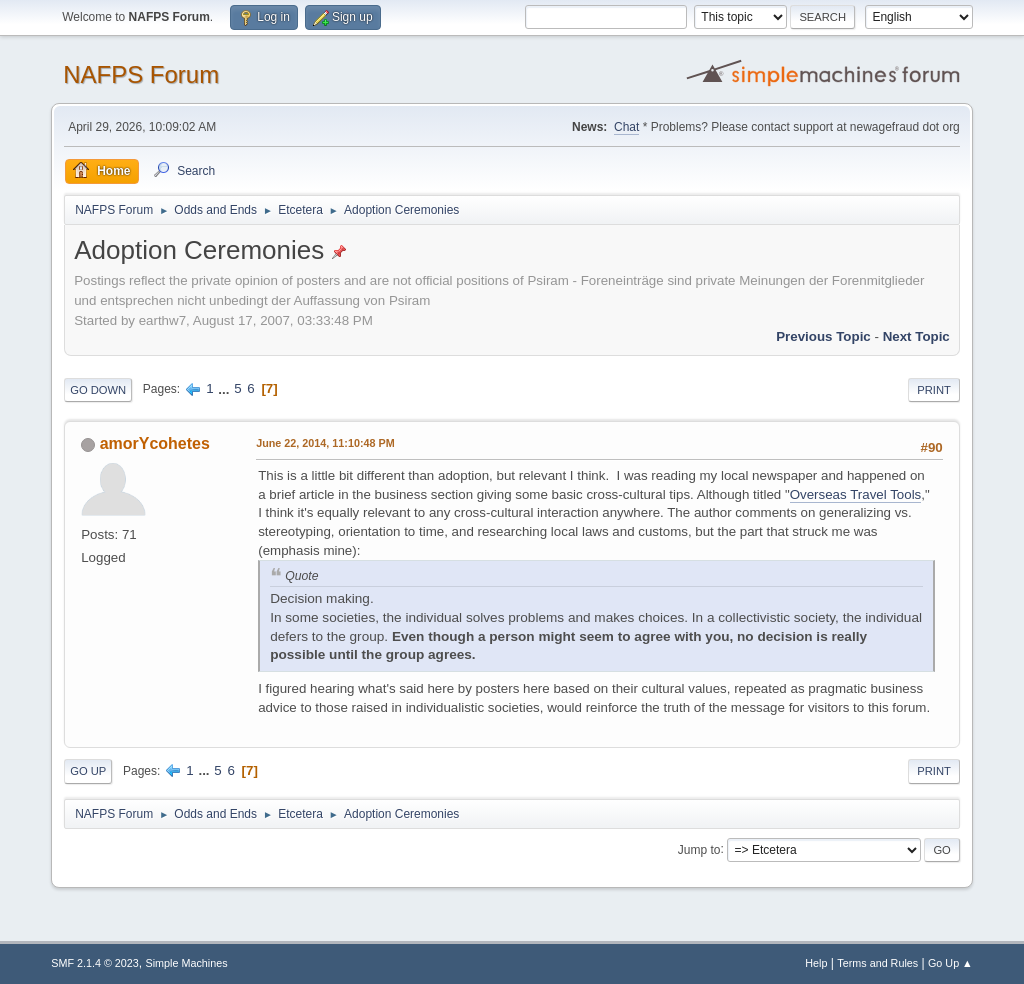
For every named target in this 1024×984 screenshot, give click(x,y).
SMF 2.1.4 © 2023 (95, 963)
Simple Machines (187, 963)
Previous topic (823, 336)
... (225, 388)
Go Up (88, 771)
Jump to (699, 849)
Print (934, 390)
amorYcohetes (155, 443)
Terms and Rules (877, 963)
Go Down (98, 390)
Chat (626, 127)
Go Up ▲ (950, 963)
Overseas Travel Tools (856, 494)
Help (816, 963)
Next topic (916, 336)
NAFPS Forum (141, 74)
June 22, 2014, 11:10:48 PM (325, 443)
